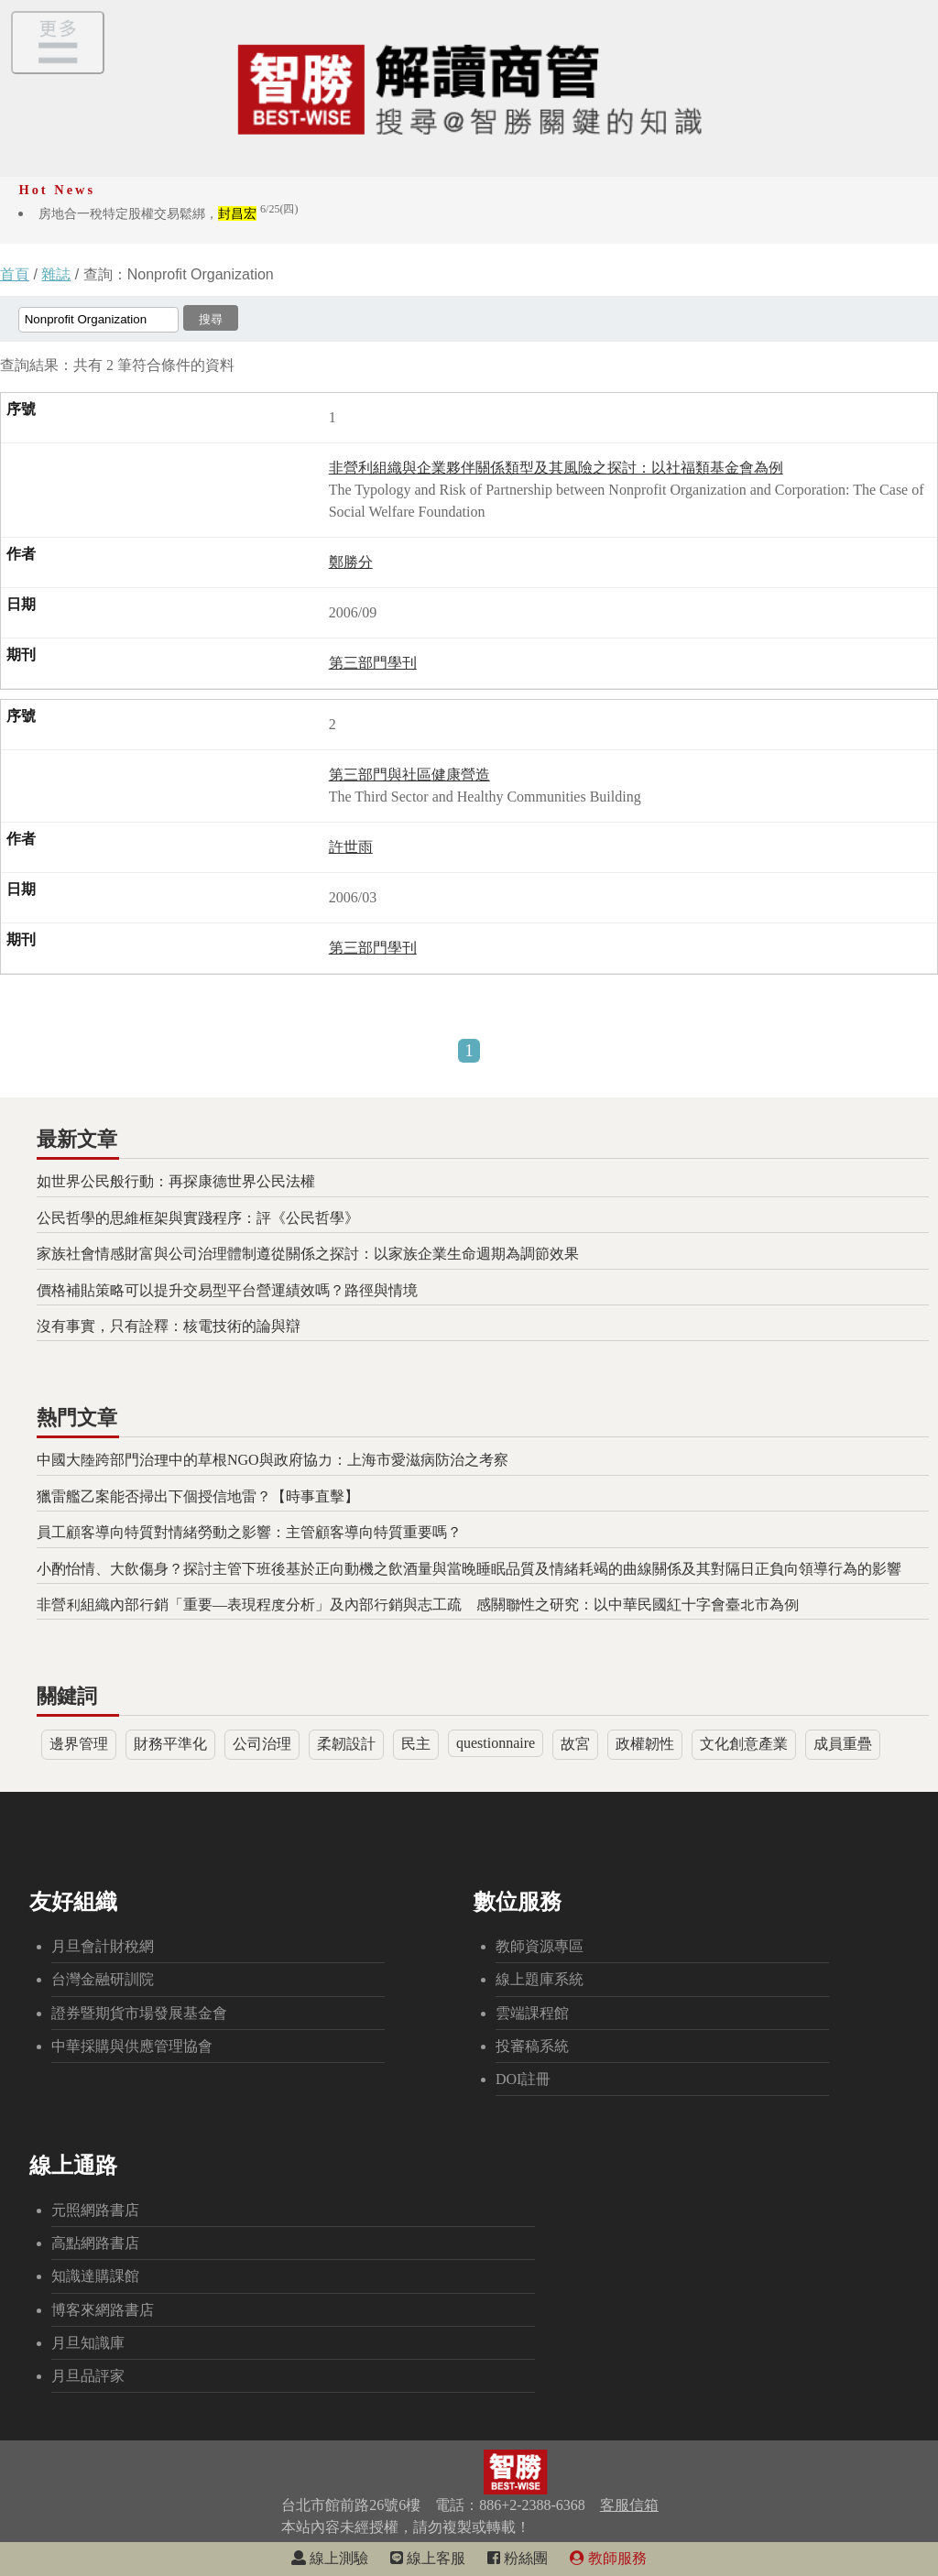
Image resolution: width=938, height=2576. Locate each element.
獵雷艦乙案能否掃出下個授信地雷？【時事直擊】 (198, 1496)
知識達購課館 (95, 2276)
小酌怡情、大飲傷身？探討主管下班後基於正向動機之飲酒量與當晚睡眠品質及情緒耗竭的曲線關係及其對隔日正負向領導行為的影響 (469, 1569)
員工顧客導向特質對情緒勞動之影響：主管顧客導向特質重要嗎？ (249, 1532)
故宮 (575, 1744)
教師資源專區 (540, 1946)
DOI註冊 (523, 2079)
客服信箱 (629, 2505)
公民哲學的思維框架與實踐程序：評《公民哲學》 (198, 1218)
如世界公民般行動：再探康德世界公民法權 (176, 1181)
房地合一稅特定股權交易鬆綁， (168, 213)
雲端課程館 (532, 2013)
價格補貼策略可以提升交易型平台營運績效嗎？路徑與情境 (227, 1290)
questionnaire (495, 1743)
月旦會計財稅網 (102, 1946)
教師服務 (608, 2558)
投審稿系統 (532, 2046)
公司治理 (262, 1744)
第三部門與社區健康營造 (409, 774)
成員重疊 (842, 1744)
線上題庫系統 (540, 1979)
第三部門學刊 (373, 663)
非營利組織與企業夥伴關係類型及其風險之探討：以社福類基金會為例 (556, 467)
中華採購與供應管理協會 (132, 2046)
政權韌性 (645, 1744)
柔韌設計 (346, 1744)
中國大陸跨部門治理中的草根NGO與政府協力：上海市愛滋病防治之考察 (272, 1460)
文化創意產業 (744, 1744)
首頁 (14, 274)
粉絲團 (517, 2558)
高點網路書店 (95, 2243)
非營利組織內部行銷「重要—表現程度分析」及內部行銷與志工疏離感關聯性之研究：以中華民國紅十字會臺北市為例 (418, 1604)
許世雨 (351, 847)
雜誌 (56, 274)
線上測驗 (329, 2558)
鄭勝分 (351, 562)
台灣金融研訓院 (102, 1979)
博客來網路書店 (102, 2310)
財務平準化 (170, 1744)
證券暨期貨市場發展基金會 (139, 2013)
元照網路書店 (95, 2210)
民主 (416, 1744)
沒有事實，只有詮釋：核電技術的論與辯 (168, 1326)
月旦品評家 (88, 2376)
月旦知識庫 (88, 2343)
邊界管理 (78, 1744)
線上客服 (427, 2558)
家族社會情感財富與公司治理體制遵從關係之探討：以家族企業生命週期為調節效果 (308, 1253)
